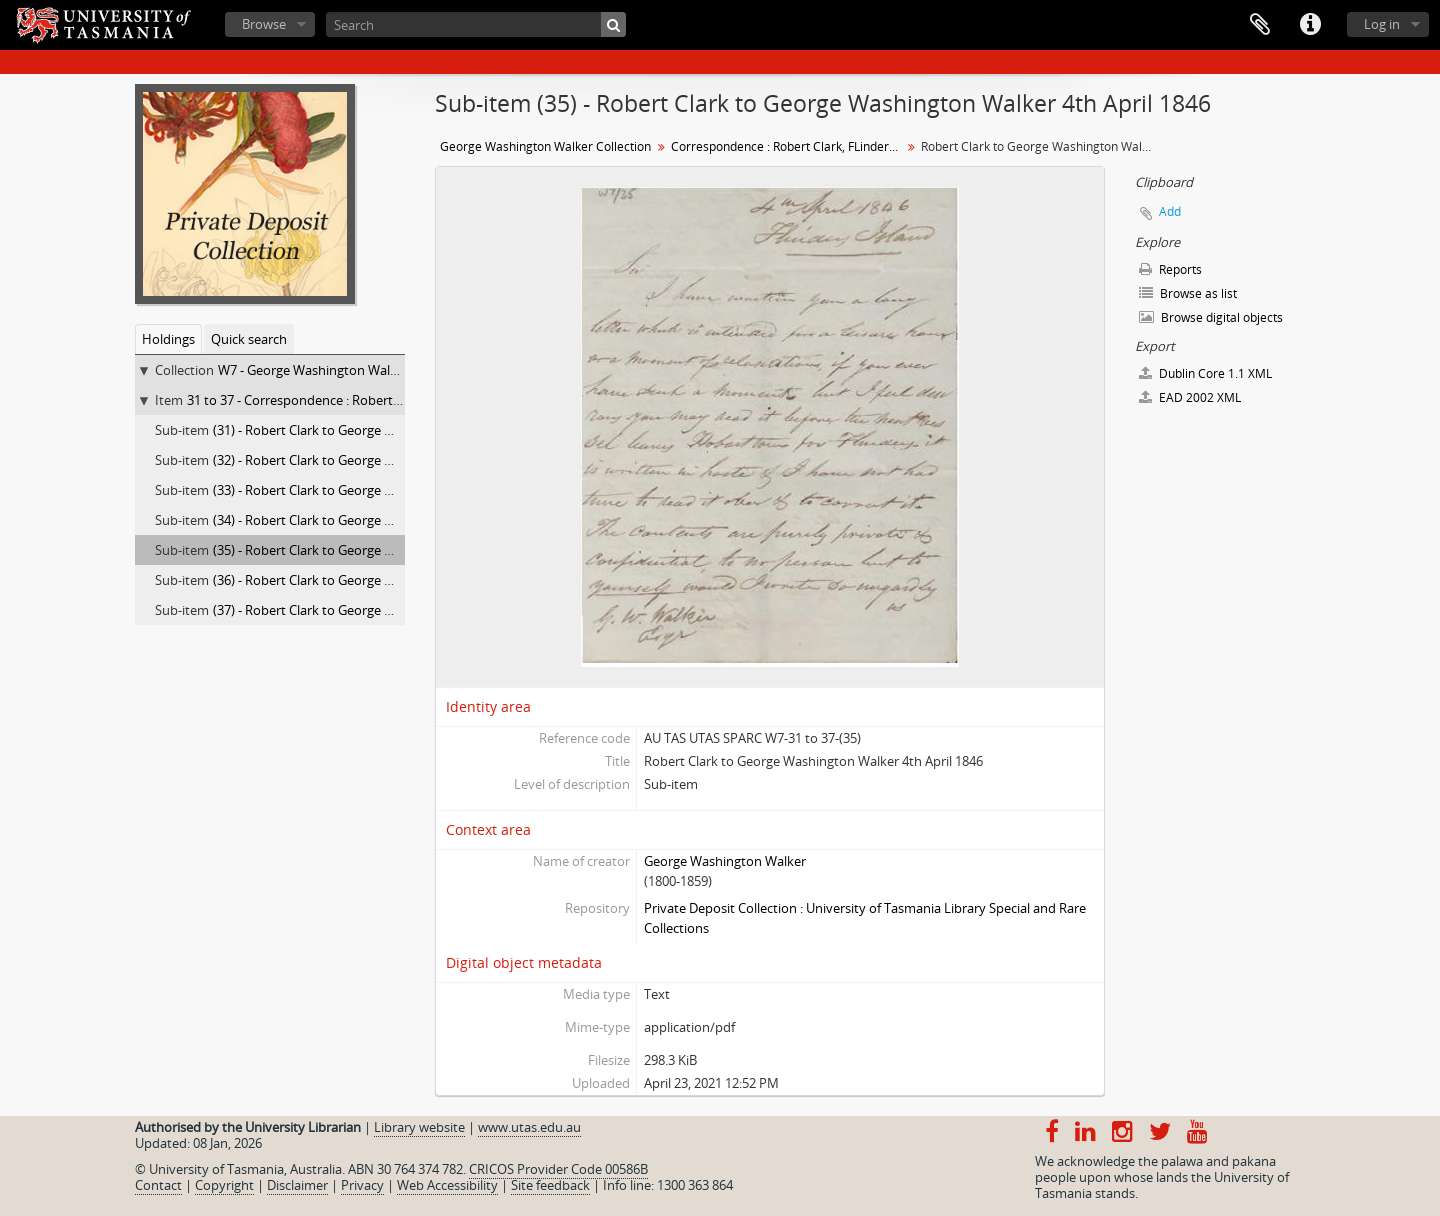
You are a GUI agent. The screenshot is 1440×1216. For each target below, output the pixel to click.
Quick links (1310, 25)
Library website (419, 1127)
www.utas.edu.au (529, 1127)
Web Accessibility (447, 1185)
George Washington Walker (725, 861)
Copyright (224, 1185)
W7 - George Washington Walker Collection (344, 370)
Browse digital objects (1211, 317)
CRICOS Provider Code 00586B (558, 1169)
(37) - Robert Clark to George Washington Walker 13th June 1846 (401, 610)
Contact (158, 1185)
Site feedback (550, 1185)
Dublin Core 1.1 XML (1205, 373)
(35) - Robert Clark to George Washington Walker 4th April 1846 (398, 550)
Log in (1382, 24)
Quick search (249, 339)
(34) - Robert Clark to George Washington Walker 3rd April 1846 (398, 520)
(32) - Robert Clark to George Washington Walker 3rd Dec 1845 (396, 460)
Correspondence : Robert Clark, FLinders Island (788, 146)
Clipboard (1260, 25)
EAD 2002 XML (1190, 397)
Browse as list (1188, 293)
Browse (264, 24)
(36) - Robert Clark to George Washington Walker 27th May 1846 (401, 580)
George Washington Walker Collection (545, 146)
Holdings (168, 339)
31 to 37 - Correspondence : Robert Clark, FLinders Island (354, 400)
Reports (1170, 269)
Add (1170, 211)
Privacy (362, 1185)
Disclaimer (297, 1185)
